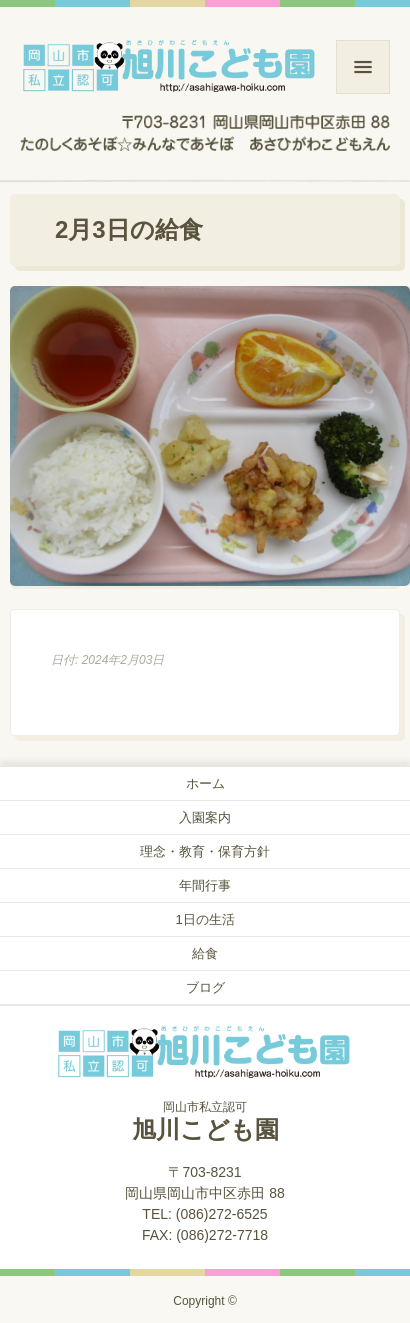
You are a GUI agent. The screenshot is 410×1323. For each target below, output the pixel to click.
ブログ (205, 987)
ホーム (205, 783)
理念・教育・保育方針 (205, 851)
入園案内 (205, 817)
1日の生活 (204, 919)
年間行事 (205, 885)
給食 (205, 953)
